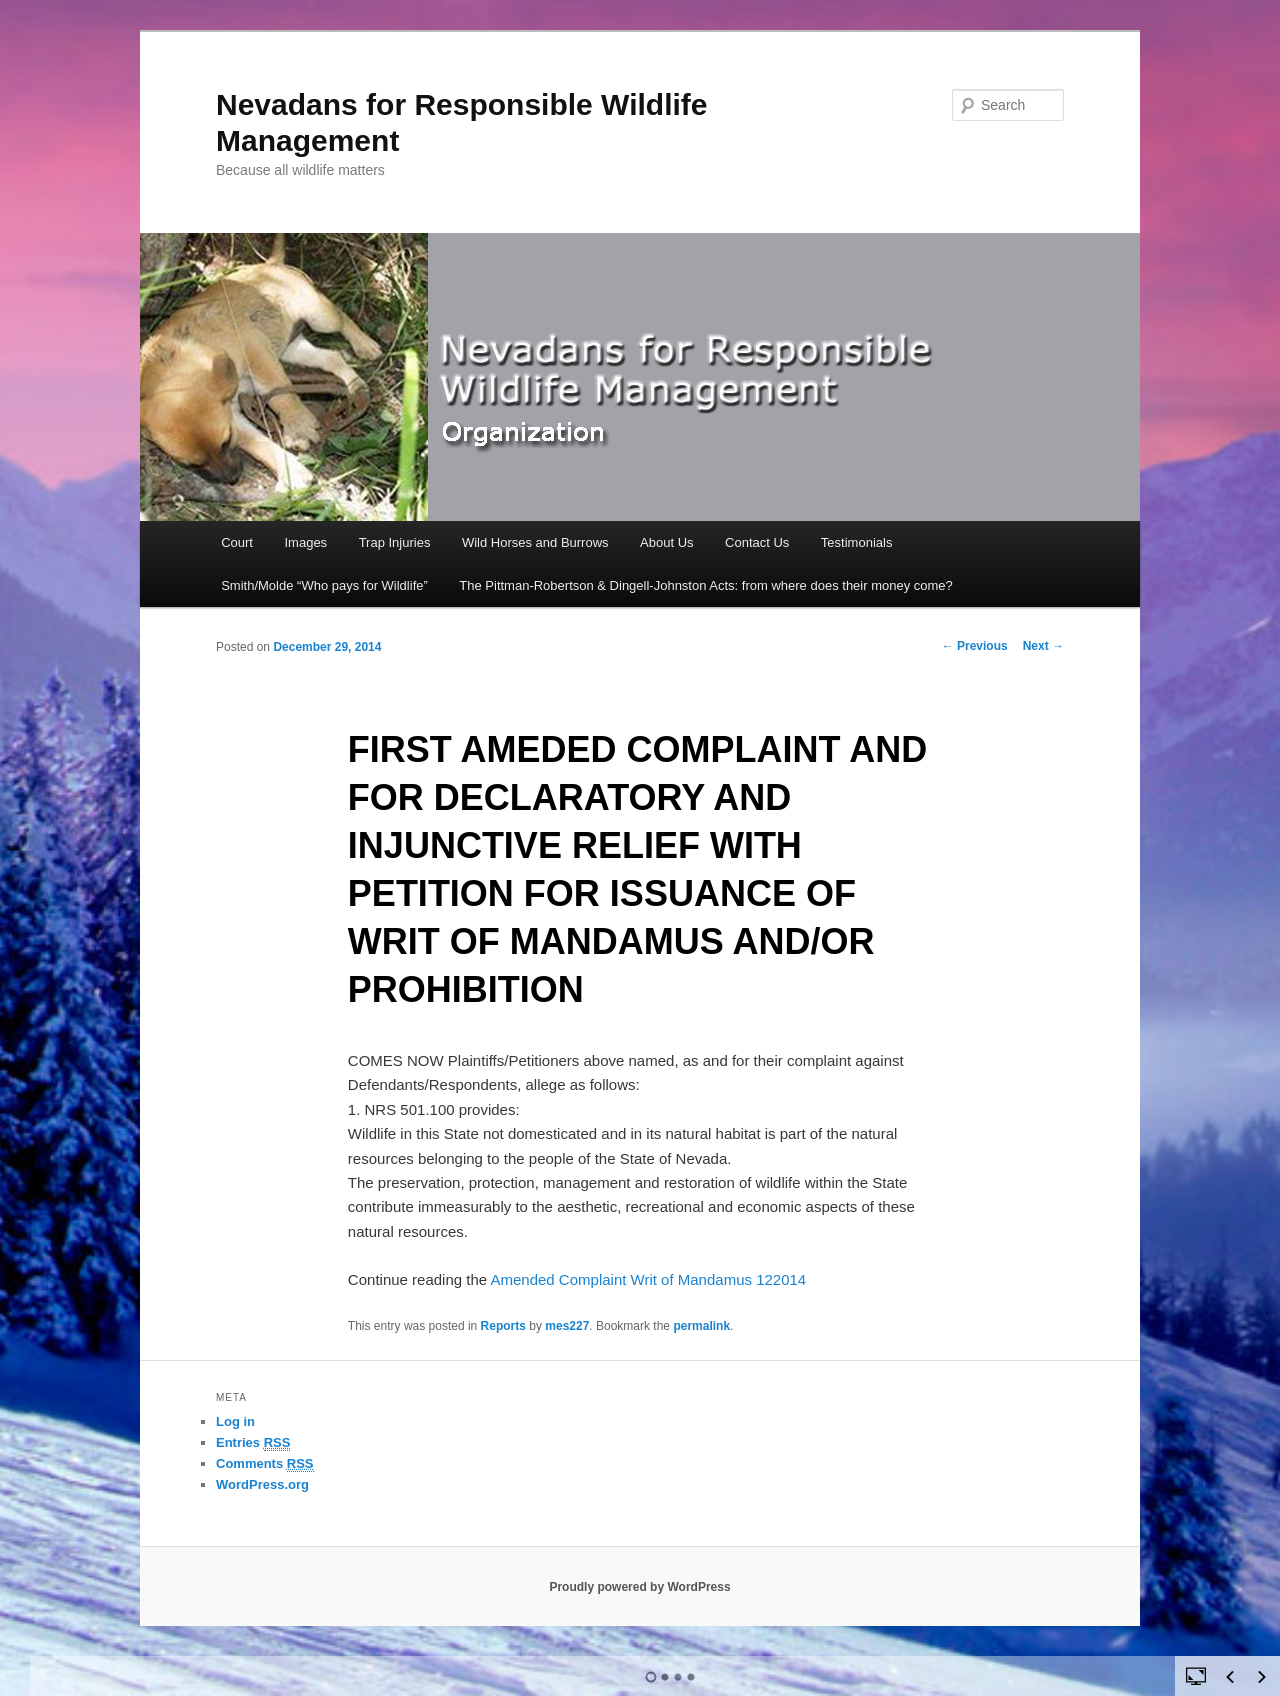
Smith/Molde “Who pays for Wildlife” (324, 585)
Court (237, 542)
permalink (701, 1326)
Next (1043, 646)
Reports (503, 1326)
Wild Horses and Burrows (535, 542)
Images (305, 542)
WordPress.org (262, 1484)
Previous (975, 646)
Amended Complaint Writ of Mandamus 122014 (648, 1279)
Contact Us (757, 542)
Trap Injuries (395, 542)
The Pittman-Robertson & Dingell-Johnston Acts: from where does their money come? (706, 585)
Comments (265, 1464)
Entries (253, 1443)
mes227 (567, 1326)
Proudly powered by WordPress (639, 1587)
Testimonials (857, 542)
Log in (235, 1421)
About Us (666, 542)
